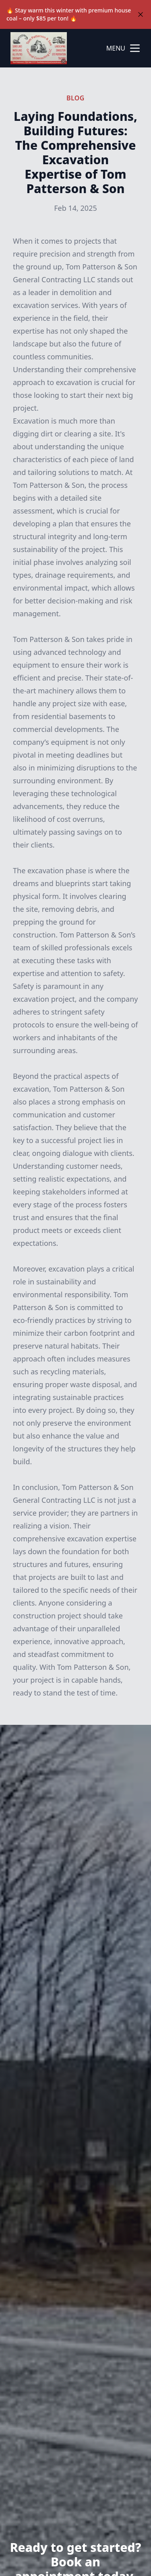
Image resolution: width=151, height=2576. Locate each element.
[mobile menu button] (135, 48)
